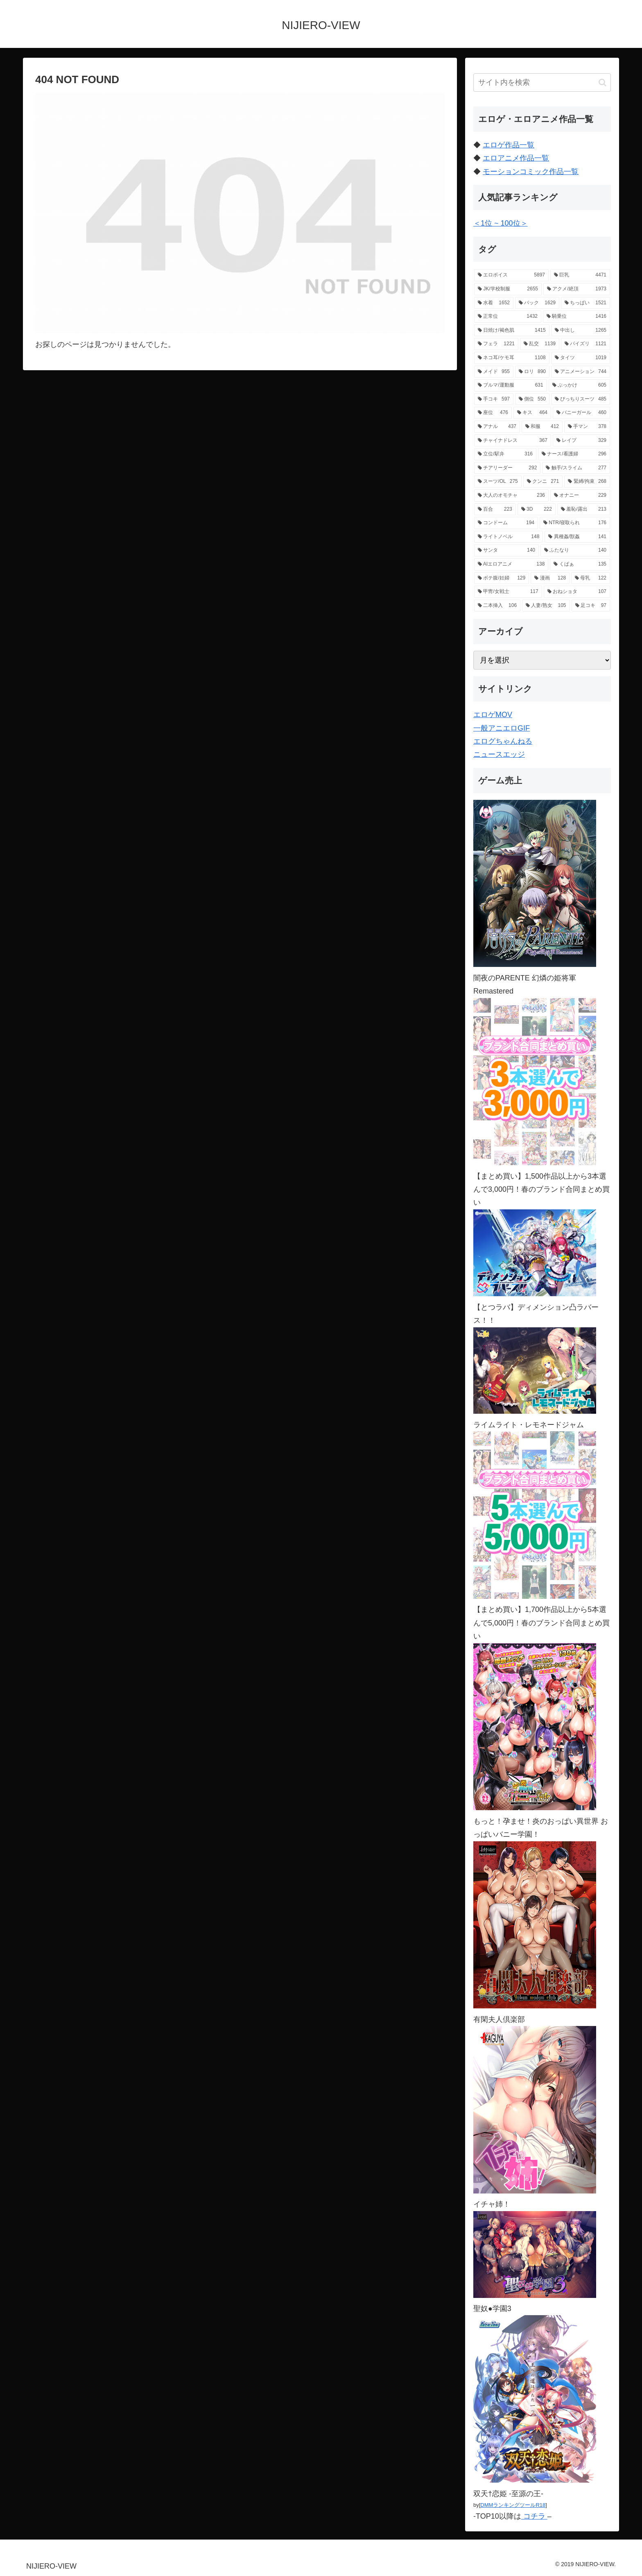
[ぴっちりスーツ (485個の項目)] (580, 399)
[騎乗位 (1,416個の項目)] (576, 316)
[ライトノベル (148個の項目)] (508, 537)
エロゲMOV (492, 715)
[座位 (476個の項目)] (493, 413)
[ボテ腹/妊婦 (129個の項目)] (501, 578)
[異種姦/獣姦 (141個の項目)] (577, 537)
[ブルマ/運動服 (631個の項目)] (510, 385)
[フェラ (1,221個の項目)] (496, 344)
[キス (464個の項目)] (532, 413)
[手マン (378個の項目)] (587, 427)
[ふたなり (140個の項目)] (575, 550)
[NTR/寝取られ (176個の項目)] (575, 523)
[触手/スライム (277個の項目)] (576, 468)
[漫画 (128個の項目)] (550, 578)
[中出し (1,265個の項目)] (580, 330)
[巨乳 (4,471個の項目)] (580, 275)
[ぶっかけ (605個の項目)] (579, 385)
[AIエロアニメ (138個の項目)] (511, 564)
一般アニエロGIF (501, 728)
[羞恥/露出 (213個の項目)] (583, 509)
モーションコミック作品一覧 (531, 172)
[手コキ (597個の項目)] (493, 399)
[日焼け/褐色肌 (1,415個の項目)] (511, 330)
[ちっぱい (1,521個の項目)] (585, 303)
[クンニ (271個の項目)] (543, 481)
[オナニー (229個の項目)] (580, 495)
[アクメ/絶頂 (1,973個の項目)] (576, 289)
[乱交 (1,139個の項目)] (539, 344)
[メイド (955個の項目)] (493, 372)
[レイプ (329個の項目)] (581, 441)
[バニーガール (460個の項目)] (581, 413)
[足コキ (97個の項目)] (591, 606)
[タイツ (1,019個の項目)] (580, 358)
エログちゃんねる (502, 741)
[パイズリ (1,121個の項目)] (585, 344)
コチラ (534, 2516)
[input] (542, 82)
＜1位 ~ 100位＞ (500, 223)
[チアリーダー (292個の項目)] (507, 468)
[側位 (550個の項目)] (532, 399)
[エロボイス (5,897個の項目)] (511, 275)
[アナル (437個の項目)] (497, 427)
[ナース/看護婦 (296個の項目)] (574, 454)
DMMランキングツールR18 (512, 2505)
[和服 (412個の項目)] (542, 427)
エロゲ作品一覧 (508, 145)
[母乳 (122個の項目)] (590, 578)
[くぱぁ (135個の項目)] (580, 564)
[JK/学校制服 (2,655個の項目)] (508, 289)
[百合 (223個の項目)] (495, 509)
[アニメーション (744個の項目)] (580, 372)
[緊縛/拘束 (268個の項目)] (587, 481)
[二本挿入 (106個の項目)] (497, 606)
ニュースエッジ (499, 754)
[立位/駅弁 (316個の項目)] (505, 454)
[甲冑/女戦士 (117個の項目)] (508, 592)
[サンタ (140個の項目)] (506, 550)
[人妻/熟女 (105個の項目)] (546, 606)
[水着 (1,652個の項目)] (493, 303)
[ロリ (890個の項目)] (532, 372)
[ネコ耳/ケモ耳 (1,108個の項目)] (511, 358)
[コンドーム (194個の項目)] (506, 523)
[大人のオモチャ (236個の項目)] (511, 495)
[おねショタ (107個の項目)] (577, 592)
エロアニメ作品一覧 (516, 158)
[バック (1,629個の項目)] (537, 303)
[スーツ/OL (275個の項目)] (498, 481)
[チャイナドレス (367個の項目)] (512, 441)
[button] (602, 82)
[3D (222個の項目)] (537, 509)
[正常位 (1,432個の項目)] (507, 316)
